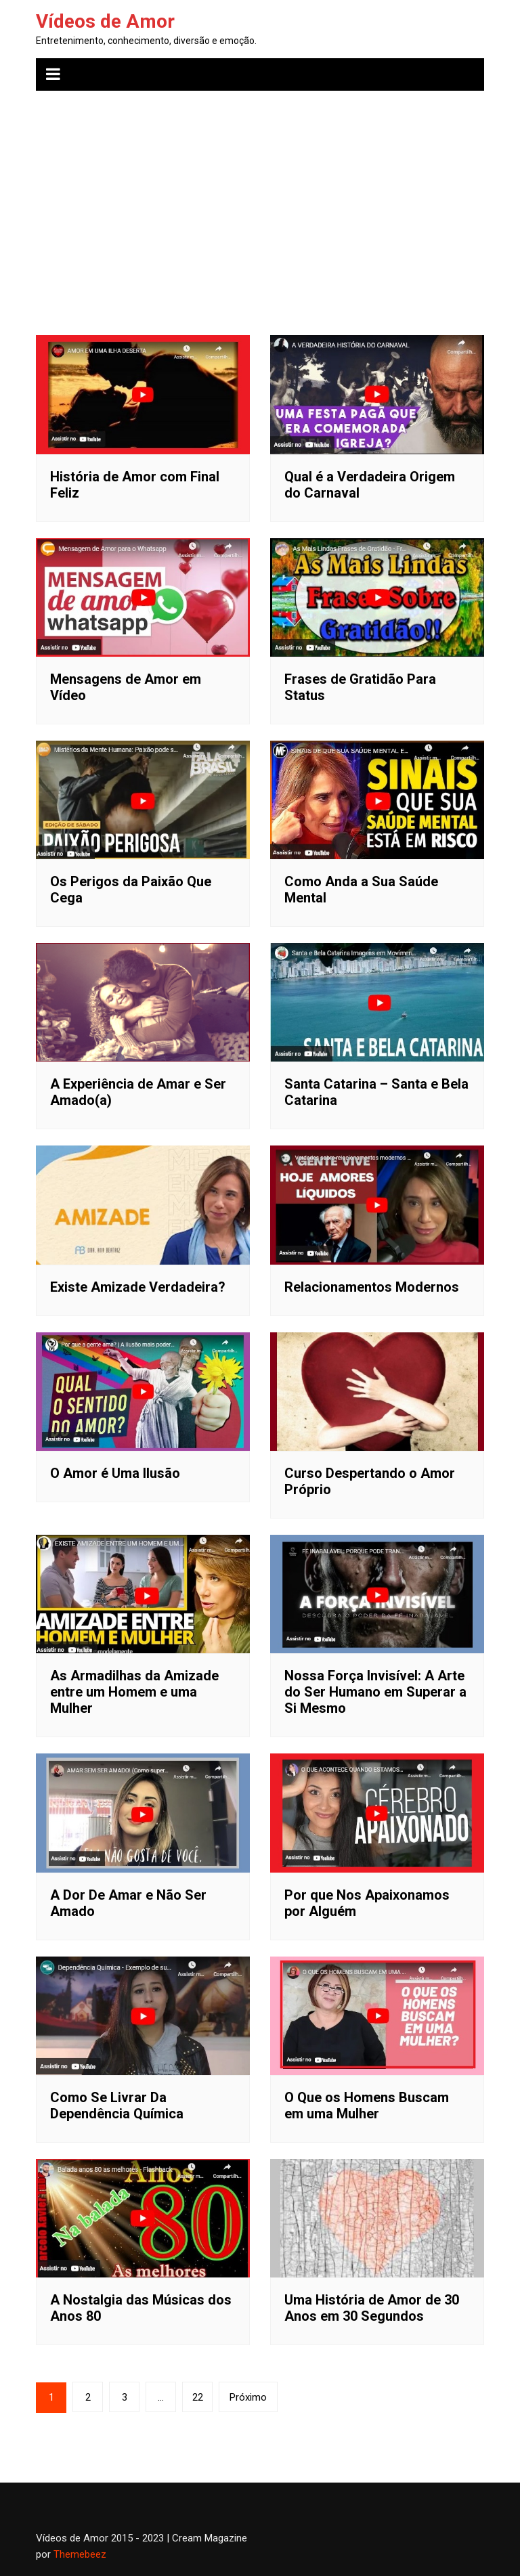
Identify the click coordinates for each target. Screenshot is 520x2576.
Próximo (248, 2397)
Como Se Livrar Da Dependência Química (116, 2105)
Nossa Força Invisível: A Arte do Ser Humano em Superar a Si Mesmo (375, 1691)
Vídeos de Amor (105, 21)
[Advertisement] (259, 203)
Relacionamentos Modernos (371, 1287)
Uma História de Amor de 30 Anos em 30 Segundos (371, 2308)
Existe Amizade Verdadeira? (137, 1287)
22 (197, 2397)
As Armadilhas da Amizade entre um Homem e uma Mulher (134, 1691)
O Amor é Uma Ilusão (115, 1473)
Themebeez (79, 2554)
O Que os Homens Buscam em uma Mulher (366, 2105)
